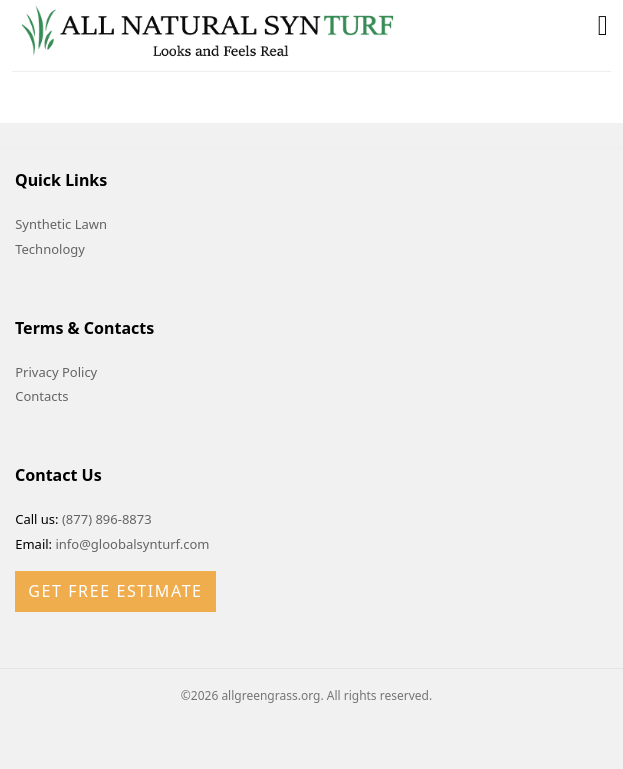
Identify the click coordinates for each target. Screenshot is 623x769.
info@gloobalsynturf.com (132, 544)
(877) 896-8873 (107, 519)
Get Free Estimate (115, 591)
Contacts (41, 396)
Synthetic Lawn (61, 224)
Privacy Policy (56, 372)
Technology (50, 249)
